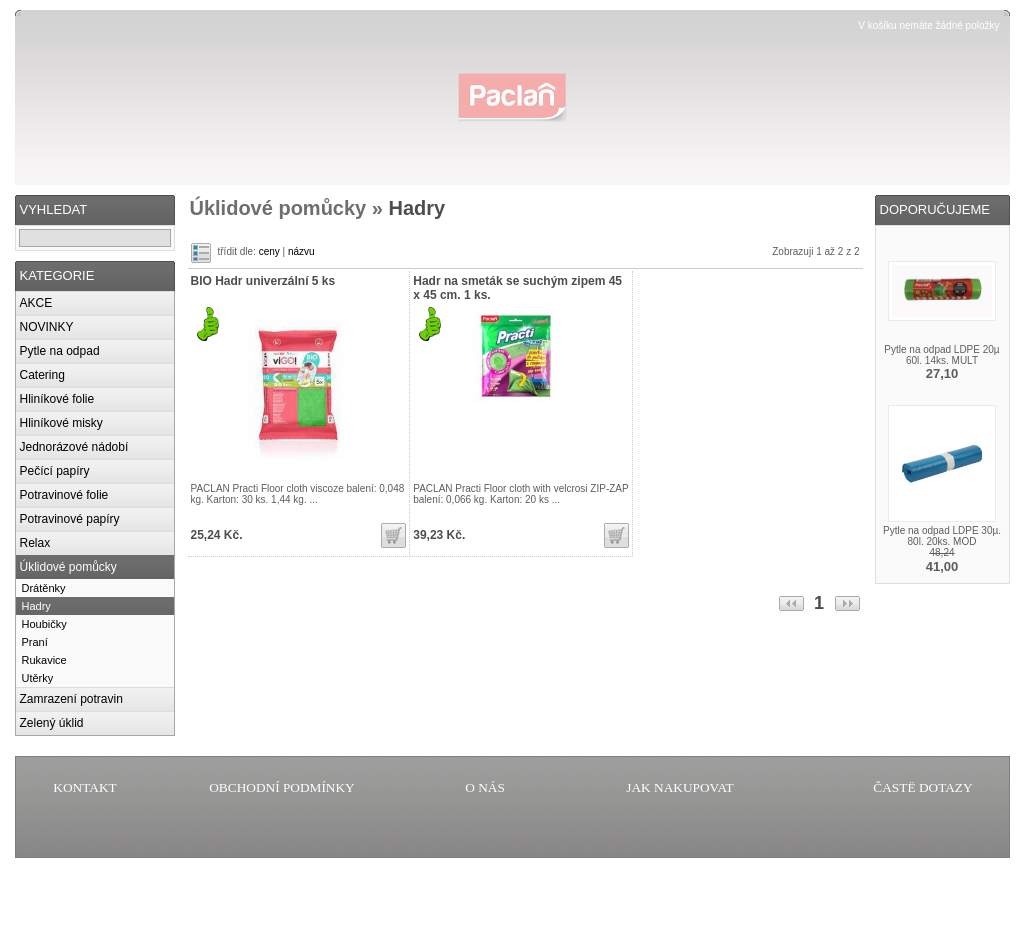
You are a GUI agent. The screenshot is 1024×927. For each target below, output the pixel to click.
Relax (35, 543)
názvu (301, 251)
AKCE (36, 303)
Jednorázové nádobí (74, 447)
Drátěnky (44, 588)
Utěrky (38, 678)
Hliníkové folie (57, 399)
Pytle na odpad (60, 351)
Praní (35, 642)
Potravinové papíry (70, 519)
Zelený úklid (52, 723)
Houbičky (44, 624)
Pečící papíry (55, 471)
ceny (269, 251)
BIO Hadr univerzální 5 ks (263, 281)
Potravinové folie (64, 495)
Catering (42, 375)
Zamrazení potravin (71, 699)
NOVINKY (47, 327)
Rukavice (44, 660)
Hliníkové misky (61, 423)
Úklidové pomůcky (68, 567)
